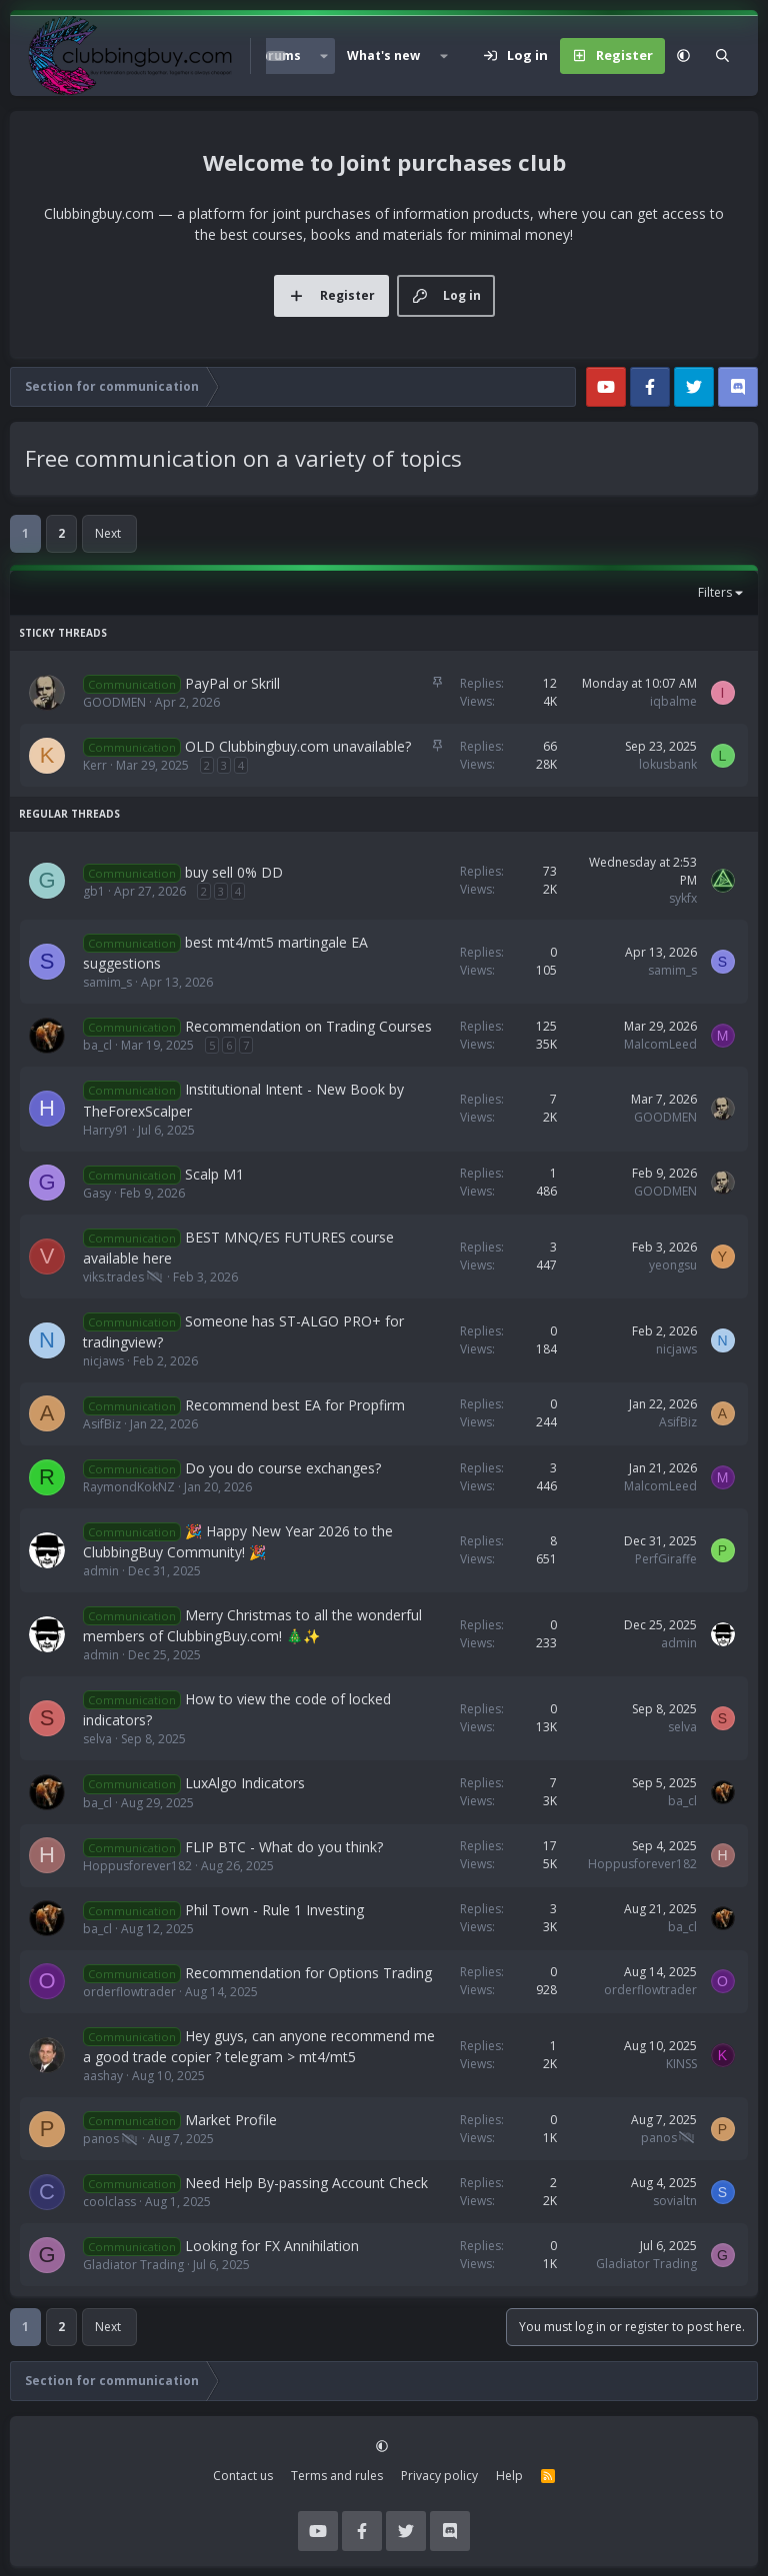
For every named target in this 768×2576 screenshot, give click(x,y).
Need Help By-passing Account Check (306, 2182)
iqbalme (673, 701)
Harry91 (106, 1130)
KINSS (681, 2063)
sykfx (683, 898)
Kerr (95, 765)
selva (97, 1738)
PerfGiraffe (666, 1558)
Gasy (97, 1193)
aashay (103, 2075)
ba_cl (97, 1045)
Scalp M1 (214, 1174)
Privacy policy (439, 2475)
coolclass (109, 2201)
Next (108, 533)
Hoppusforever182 (137, 1865)
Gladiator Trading (133, 2264)
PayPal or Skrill (232, 683)
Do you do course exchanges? (283, 1467)
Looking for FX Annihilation (272, 2245)
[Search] (722, 56)
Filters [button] (715, 592)
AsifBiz (102, 1423)
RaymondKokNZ (129, 1486)
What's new (383, 55)
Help (509, 2475)
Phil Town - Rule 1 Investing (274, 1909)
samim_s (107, 982)
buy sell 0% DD (234, 872)
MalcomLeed (660, 1044)
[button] (324, 56)
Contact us (243, 2475)
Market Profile (231, 2119)
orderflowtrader (129, 1991)
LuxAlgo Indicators (245, 1782)
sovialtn (675, 2200)
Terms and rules (337, 2475)
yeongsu (673, 1265)
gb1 (94, 891)
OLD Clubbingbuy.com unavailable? (298, 746)
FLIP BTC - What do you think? (284, 1846)
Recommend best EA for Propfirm (295, 1404)
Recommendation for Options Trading (308, 1972)
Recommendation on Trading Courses (308, 1026)
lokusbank (668, 764)
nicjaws (103, 1360)
